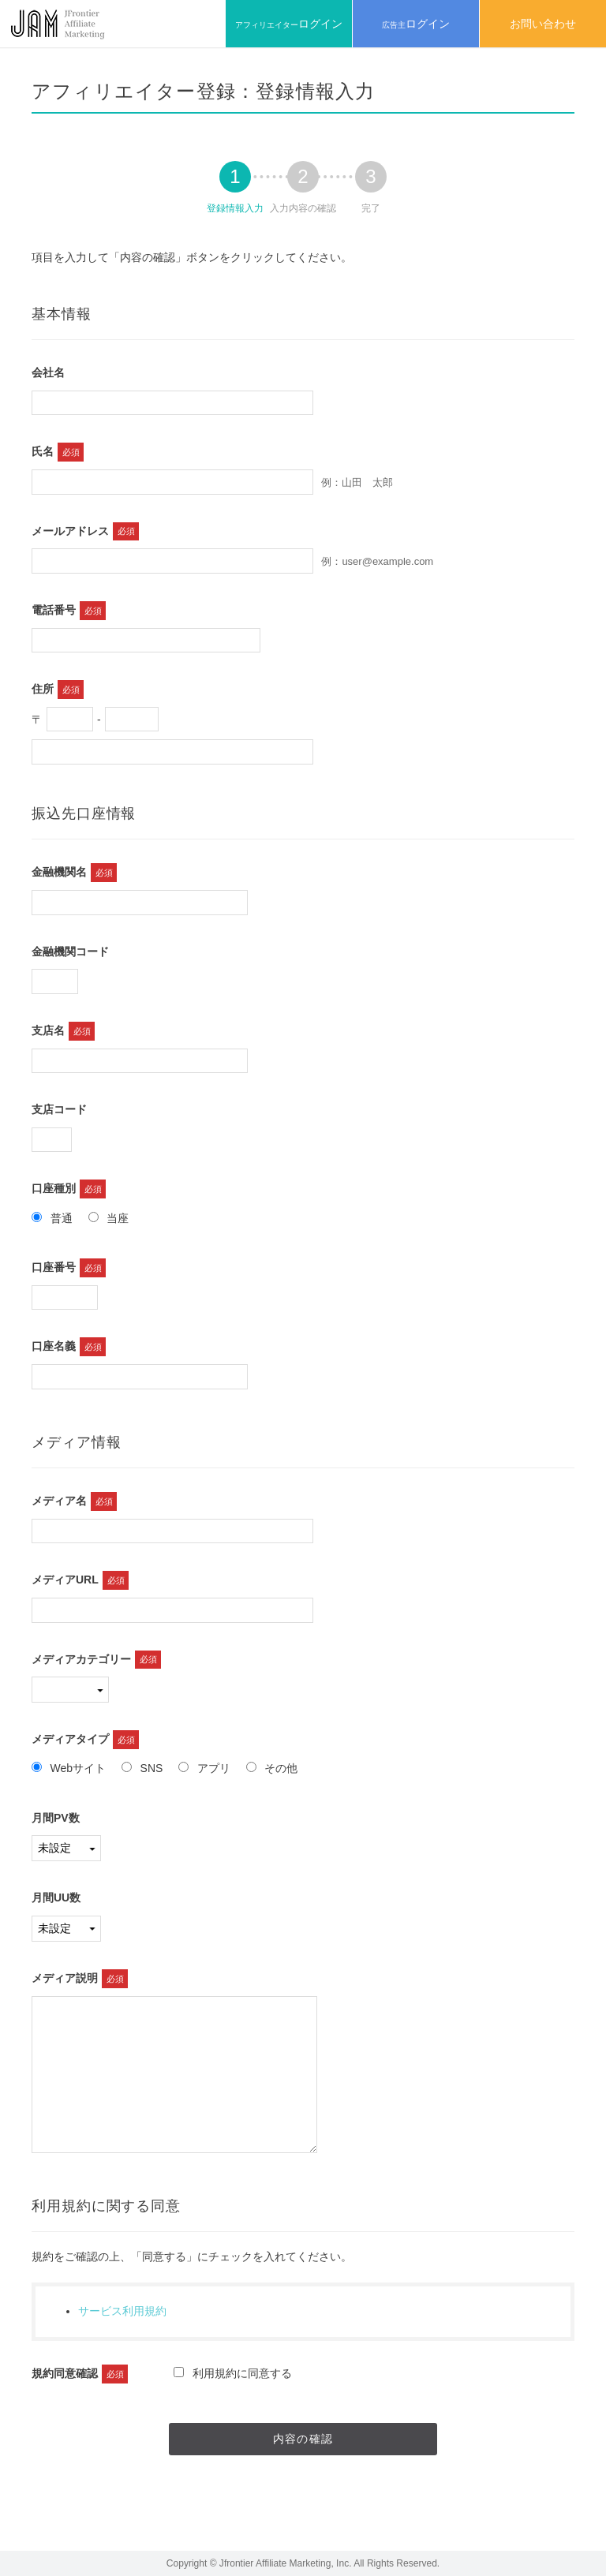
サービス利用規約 (122, 2311)
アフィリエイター (288, 23)
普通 (52, 1218)
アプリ (204, 1768)
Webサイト (69, 1768)
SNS (142, 1768)
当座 (108, 1218)
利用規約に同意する (233, 2373)
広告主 (416, 23)
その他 (272, 1768)
